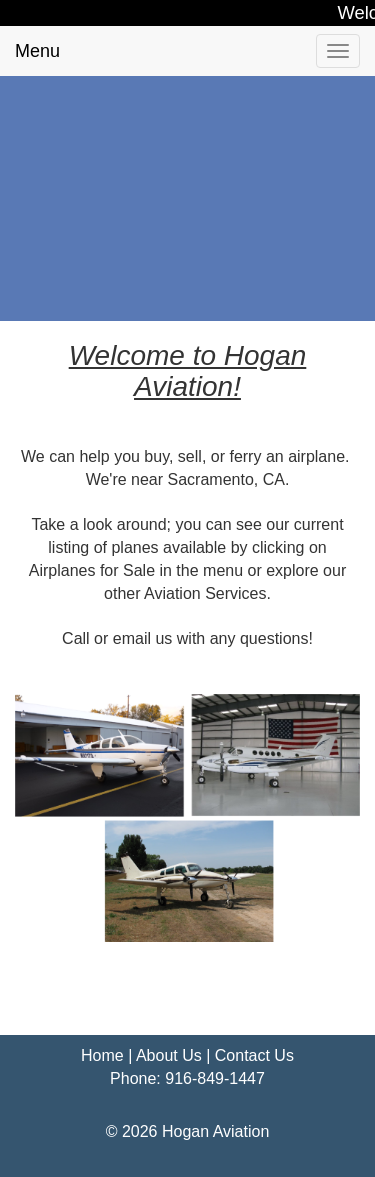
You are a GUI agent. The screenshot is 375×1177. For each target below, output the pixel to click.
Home (102, 1055)
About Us (169, 1055)
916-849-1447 (215, 1078)
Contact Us (254, 1055)
